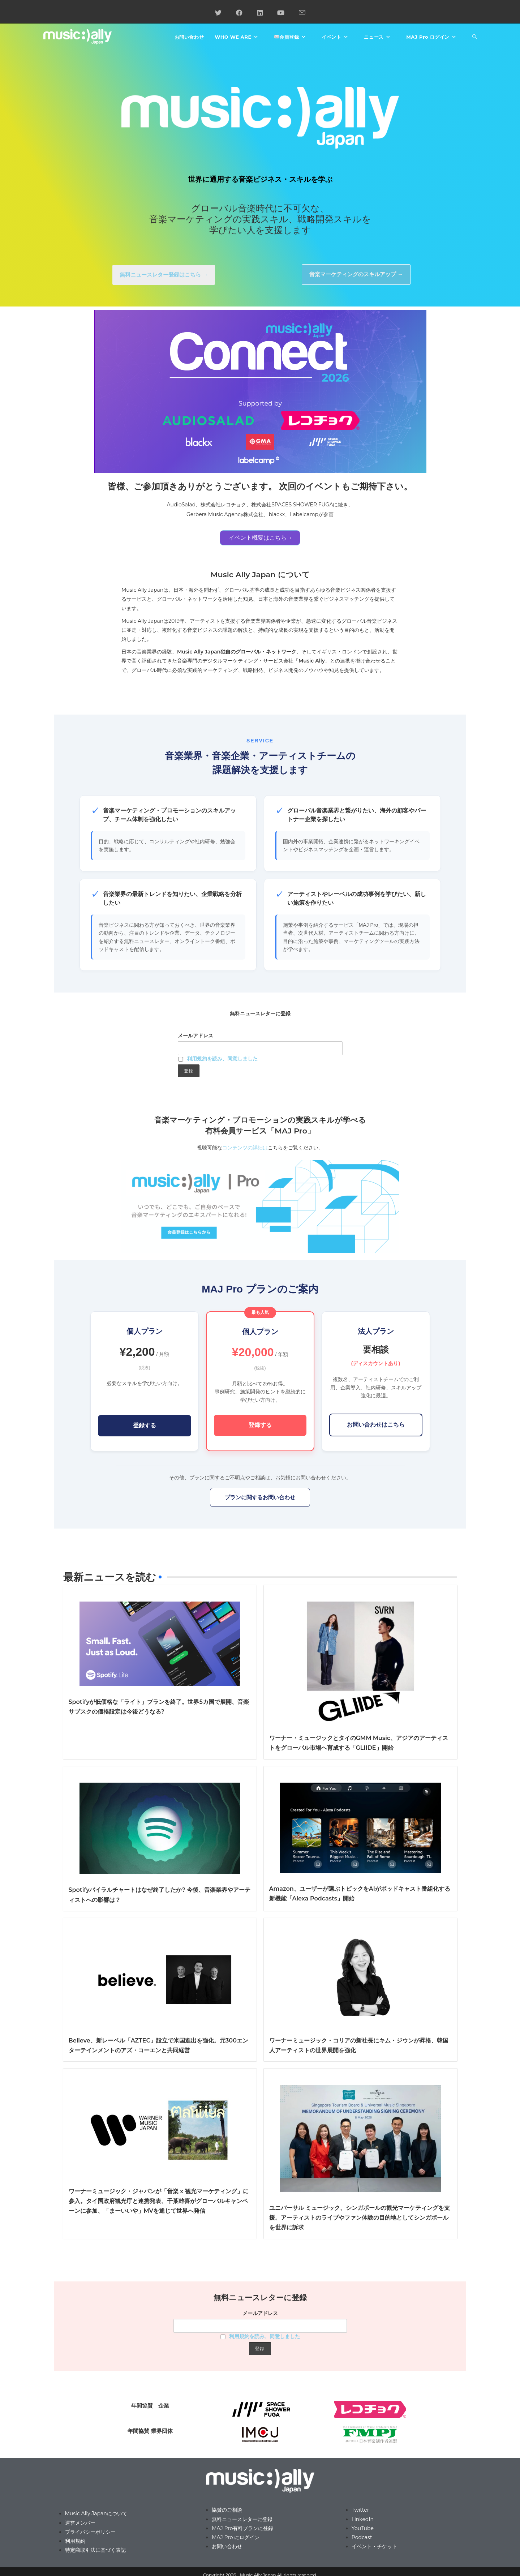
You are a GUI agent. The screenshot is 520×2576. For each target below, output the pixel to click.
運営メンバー (80, 2523)
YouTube (363, 2528)
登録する (144, 1425)
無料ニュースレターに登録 (242, 2519)
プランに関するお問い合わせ (260, 1497)
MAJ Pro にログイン (235, 2537)
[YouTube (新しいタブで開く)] (281, 13)
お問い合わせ (227, 2546)
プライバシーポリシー (90, 2532)
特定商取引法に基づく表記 (95, 2550)
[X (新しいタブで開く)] (218, 13)
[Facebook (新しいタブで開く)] (239, 13)
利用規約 (75, 2541)
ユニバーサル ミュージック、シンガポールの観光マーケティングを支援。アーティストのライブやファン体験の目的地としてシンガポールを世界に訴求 (359, 2217)
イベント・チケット (374, 2546)
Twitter (360, 2510)
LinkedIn (363, 2519)
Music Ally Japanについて (96, 2513)
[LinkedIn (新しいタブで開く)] (260, 13)
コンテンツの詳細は (245, 1147)
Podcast (362, 2537)
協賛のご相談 (227, 2510)
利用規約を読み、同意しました (222, 1058)
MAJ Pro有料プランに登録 (242, 2528)
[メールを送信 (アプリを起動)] (302, 13)
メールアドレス (195, 1035)
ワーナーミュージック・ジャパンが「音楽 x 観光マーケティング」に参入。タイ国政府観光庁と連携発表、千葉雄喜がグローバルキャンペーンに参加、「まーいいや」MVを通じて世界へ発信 (159, 2201)
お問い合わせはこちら (376, 1425)
